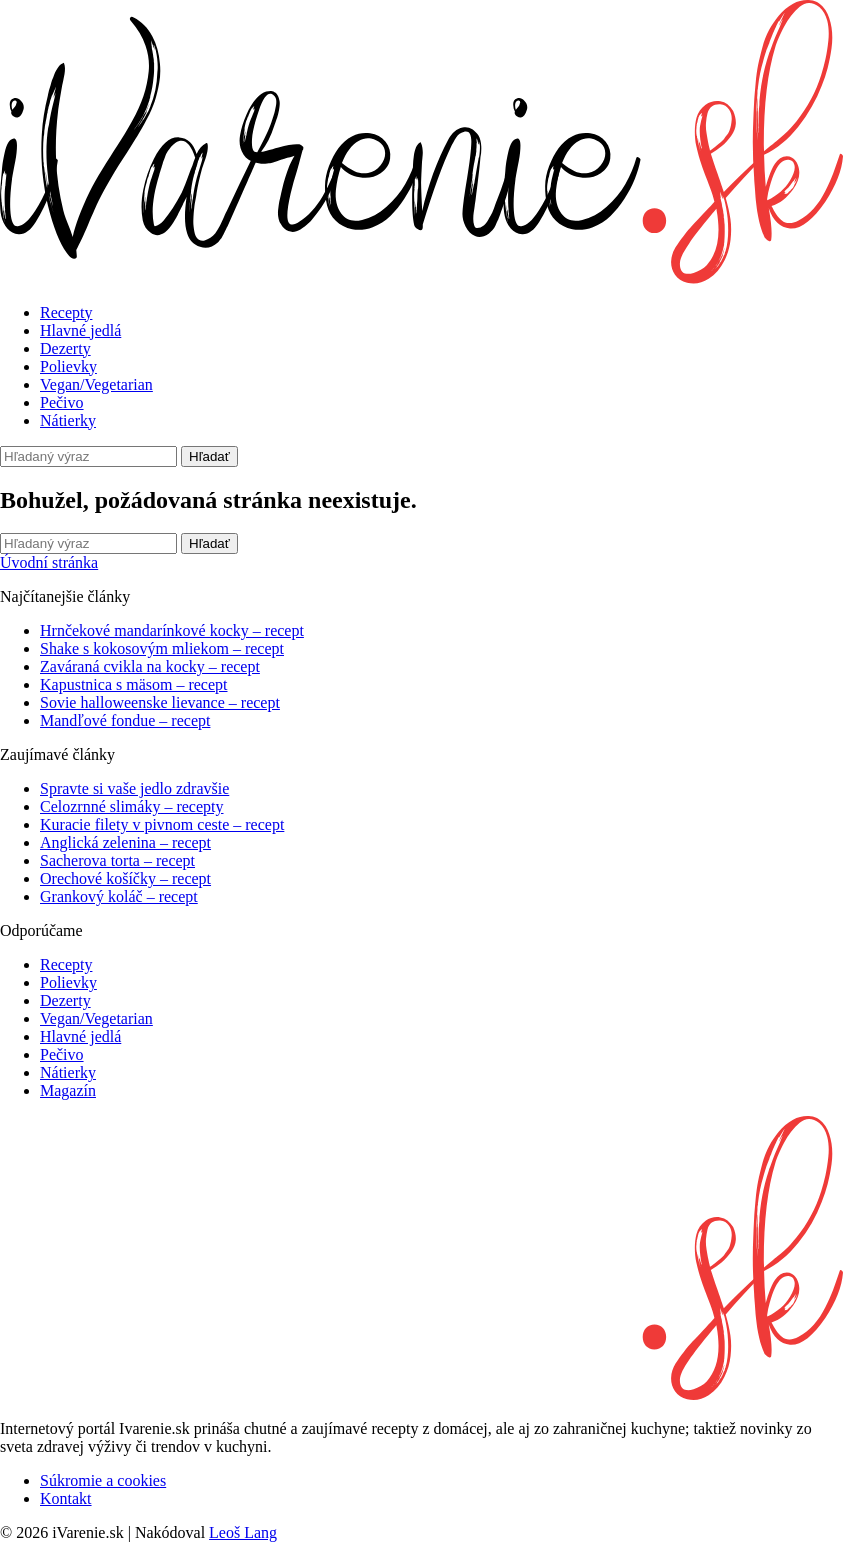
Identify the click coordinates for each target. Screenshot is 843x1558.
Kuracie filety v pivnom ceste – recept (162, 824)
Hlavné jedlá (80, 330)
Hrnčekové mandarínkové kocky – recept (172, 630)
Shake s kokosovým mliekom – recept (162, 648)
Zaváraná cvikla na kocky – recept (150, 666)
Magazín (68, 1090)
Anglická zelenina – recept (125, 842)
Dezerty (65, 348)
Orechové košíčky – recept (125, 878)
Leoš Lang (243, 1532)
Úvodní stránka (49, 562)
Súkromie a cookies (103, 1480)
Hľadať (209, 456)
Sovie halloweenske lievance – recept (160, 702)
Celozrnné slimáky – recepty (132, 806)
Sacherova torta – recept (117, 860)
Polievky (68, 366)
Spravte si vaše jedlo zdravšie (134, 788)
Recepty (66, 312)
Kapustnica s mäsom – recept (134, 684)
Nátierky (68, 420)
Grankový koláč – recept (119, 896)
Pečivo (62, 402)
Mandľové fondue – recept (125, 720)
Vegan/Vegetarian (96, 384)
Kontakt (66, 1498)
